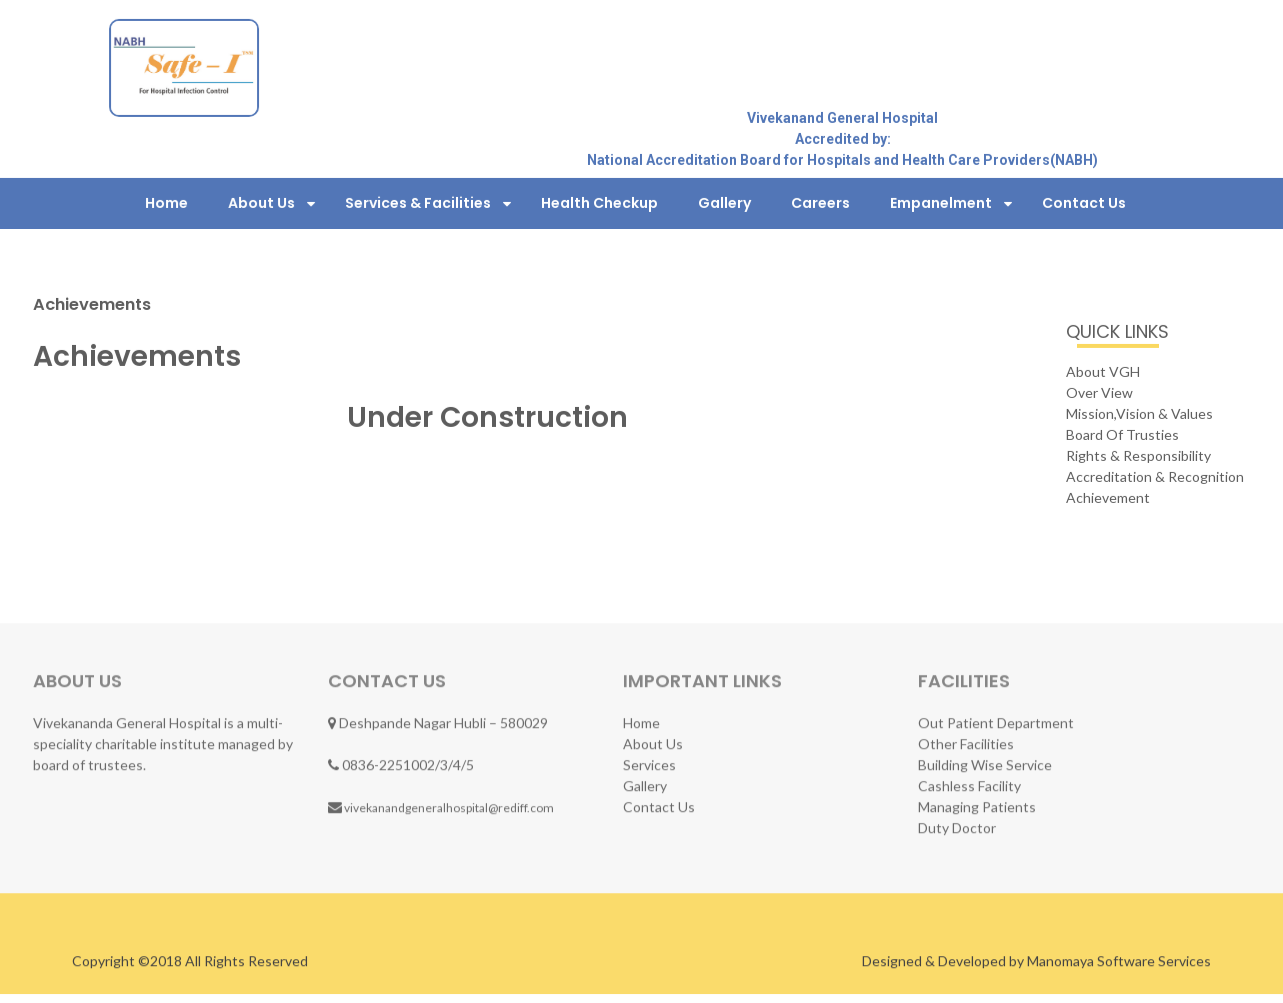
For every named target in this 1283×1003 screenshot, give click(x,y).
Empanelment (941, 202)
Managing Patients (977, 806)
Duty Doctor (957, 827)
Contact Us (1084, 202)
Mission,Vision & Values (1139, 412)
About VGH (1103, 370)
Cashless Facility (969, 785)
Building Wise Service (985, 764)
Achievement (1108, 496)
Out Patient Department (996, 722)
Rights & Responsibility (1138, 454)
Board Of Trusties (1122, 433)
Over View (1099, 391)
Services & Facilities (418, 202)
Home (166, 202)
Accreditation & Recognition (1155, 475)
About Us (261, 202)
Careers (820, 202)
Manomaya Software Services (1119, 962)
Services (649, 764)
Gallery (724, 202)
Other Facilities (966, 743)
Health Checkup (599, 202)
